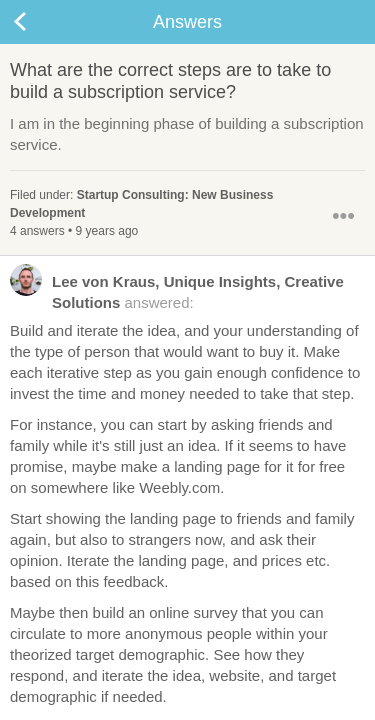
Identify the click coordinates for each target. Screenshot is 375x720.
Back (40, 22)
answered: (177, 291)
